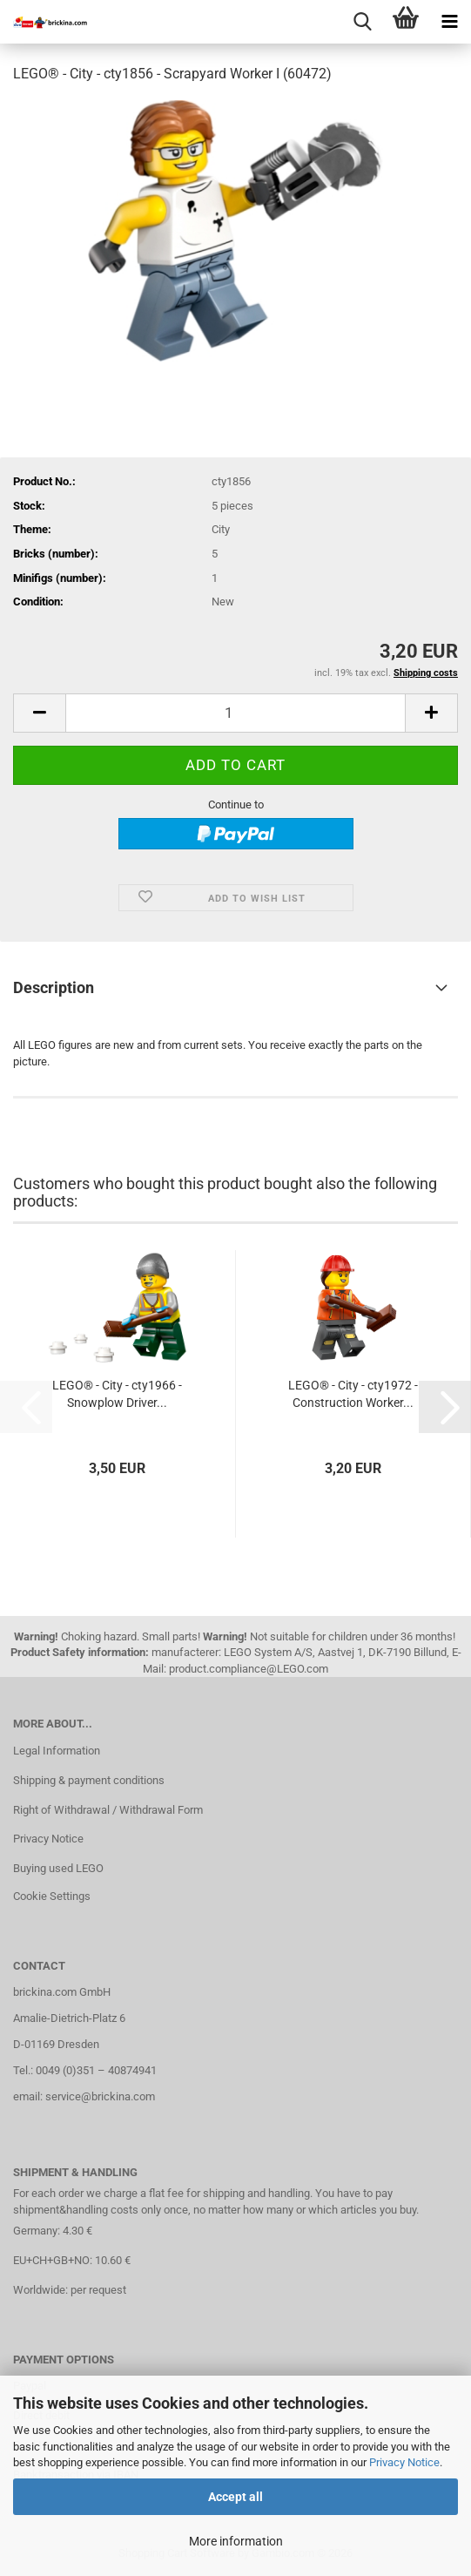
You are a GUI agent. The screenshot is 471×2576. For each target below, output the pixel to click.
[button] (39, 713)
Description (53, 987)
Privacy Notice (404, 2462)
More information (236, 2541)
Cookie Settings (52, 1896)
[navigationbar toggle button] (449, 22)
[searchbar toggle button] (362, 22)
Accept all (235, 2497)
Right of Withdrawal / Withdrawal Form (108, 1809)
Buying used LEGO (58, 1868)
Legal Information (56, 1750)
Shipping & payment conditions (89, 1780)
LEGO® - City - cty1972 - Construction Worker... (353, 1394)
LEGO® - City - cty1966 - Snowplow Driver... (117, 1394)
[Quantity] (235, 713)
